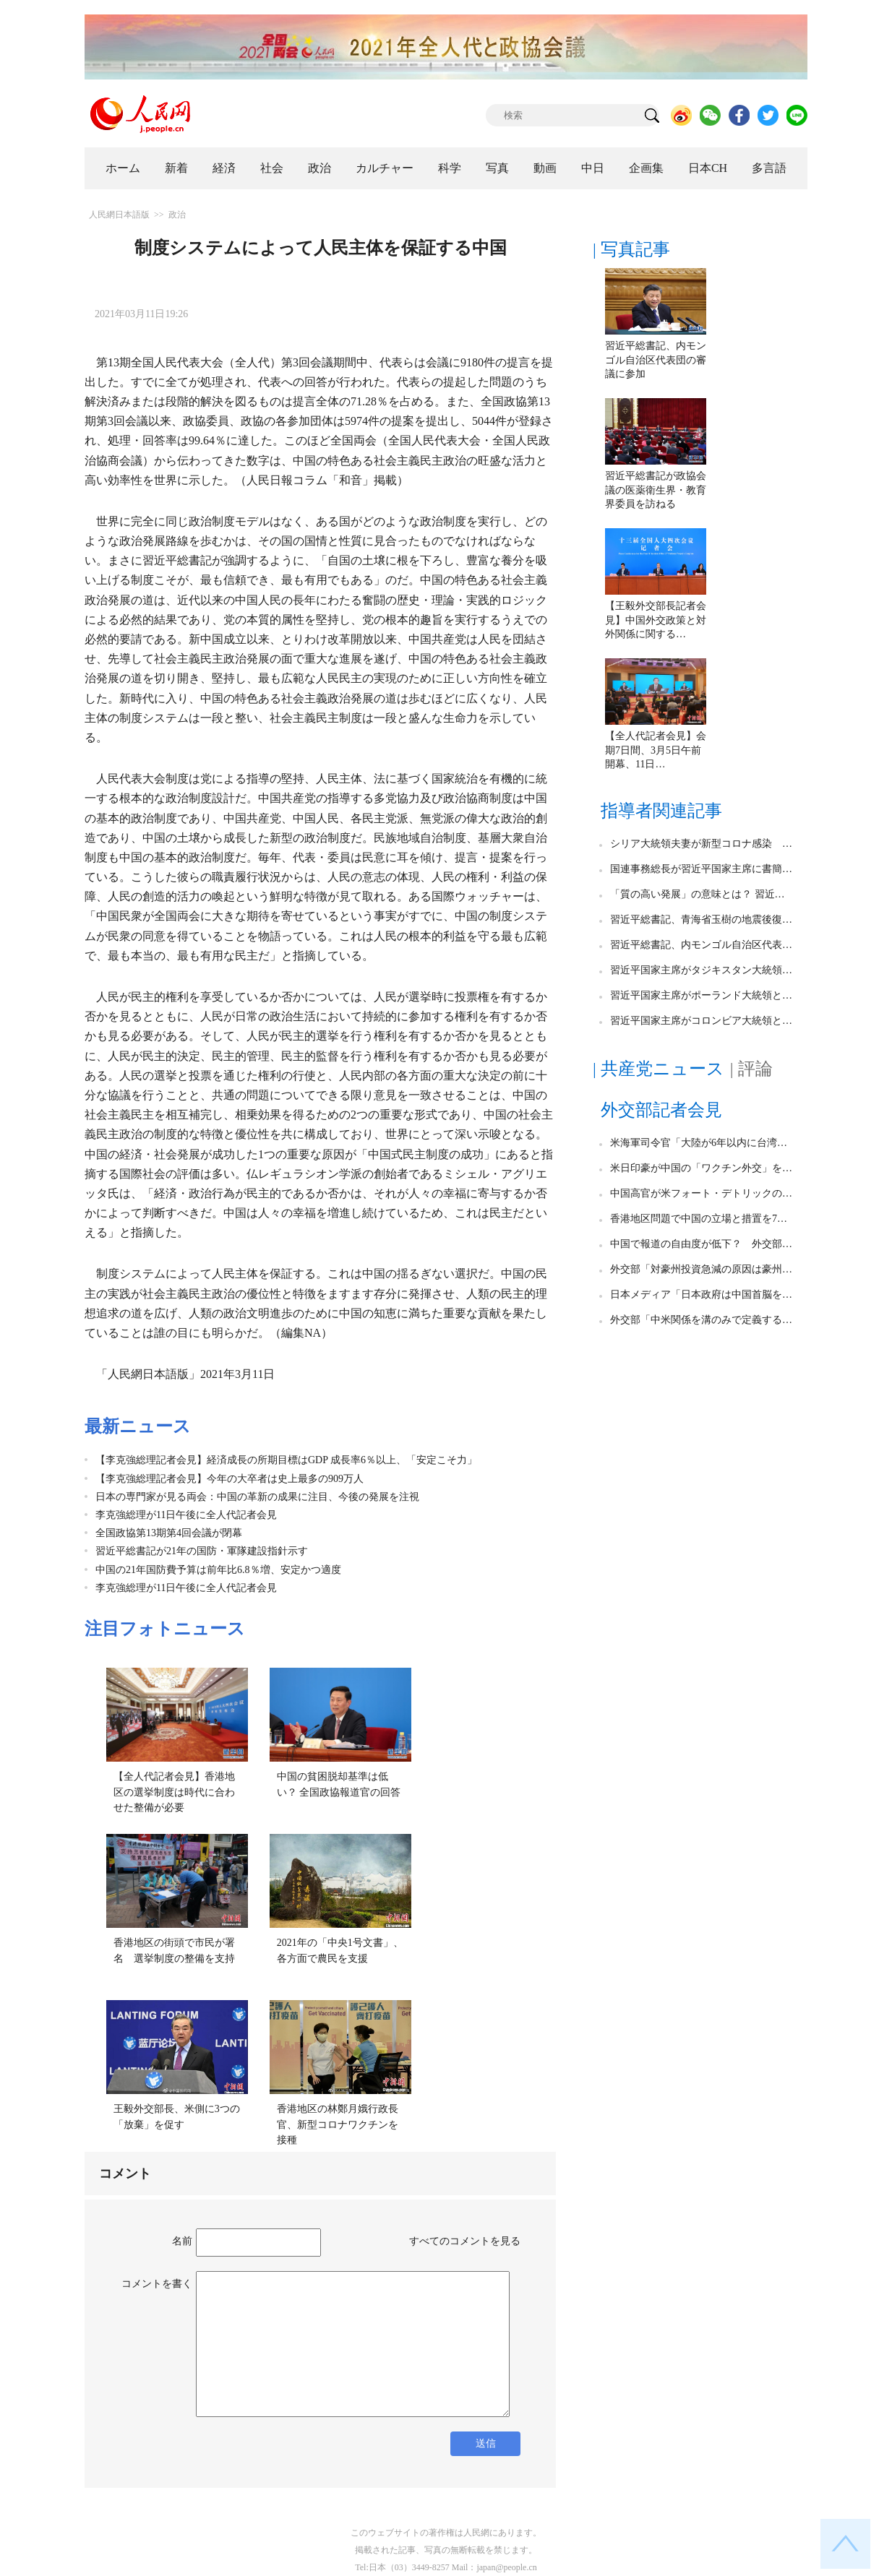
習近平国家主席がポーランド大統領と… (701, 995)
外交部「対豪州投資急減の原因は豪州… (701, 1269)
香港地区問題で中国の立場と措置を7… (698, 1218)
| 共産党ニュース (658, 1068)
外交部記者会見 (661, 1109)
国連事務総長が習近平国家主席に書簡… (701, 868)
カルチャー (384, 168)
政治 (319, 168)
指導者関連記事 (661, 810)
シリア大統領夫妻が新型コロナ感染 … (701, 843)
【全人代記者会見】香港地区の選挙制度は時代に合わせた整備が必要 (174, 1792)
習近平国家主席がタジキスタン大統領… (701, 970)
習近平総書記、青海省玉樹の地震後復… (701, 919)
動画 (545, 168)
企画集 (646, 168)
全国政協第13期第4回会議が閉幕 (168, 1533)
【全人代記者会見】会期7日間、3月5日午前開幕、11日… (655, 750)
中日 (592, 168)
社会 (271, 168)
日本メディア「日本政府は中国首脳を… (701, 1294)
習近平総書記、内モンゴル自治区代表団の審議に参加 (655, 359)
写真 (497, 168)
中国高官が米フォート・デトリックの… (701, 1193)
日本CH (707, 168)
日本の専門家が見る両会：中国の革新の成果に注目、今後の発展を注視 (257, 1496)
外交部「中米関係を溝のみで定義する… (701, 1319)
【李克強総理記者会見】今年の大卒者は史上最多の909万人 (229, 1478)
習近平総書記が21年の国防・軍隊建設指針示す (201, 1551)
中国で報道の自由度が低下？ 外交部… (701, 1244)
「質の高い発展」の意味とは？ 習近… (697, 894)
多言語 (769, 168)
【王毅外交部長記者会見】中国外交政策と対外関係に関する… (655, 619)
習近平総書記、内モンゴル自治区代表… (701, 944)
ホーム (123, 168)
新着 (176, 168)
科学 (449, 168)
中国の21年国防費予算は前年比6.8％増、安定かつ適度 (218, 1569)
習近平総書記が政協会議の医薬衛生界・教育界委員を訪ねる (655, 489)
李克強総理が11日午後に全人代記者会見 (186, 1514)
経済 (224, 168)
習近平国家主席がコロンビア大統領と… (701, 1020)
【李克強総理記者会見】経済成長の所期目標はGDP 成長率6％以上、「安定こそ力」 (286, 1460)
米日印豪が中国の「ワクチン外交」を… (701, 1168)
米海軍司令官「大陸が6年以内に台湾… (698, 1142)
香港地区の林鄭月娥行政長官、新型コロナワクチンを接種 (337, 2124)
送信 (486, 2443)
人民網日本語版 (119, 215)
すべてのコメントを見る (464, 2241)
